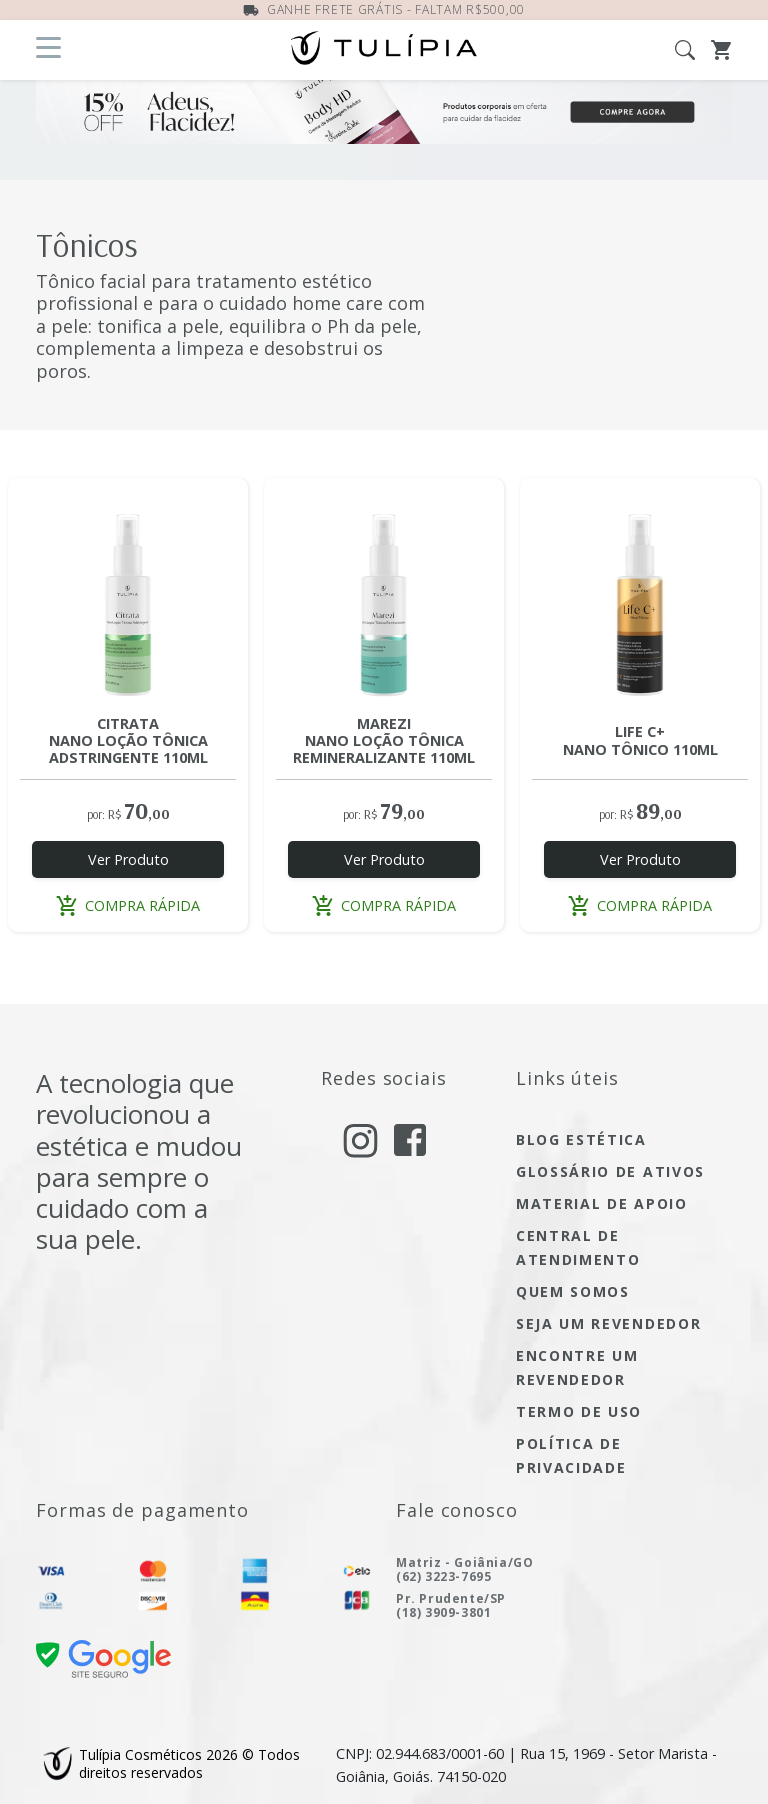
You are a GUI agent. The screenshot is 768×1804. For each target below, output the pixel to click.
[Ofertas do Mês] (384, 130)
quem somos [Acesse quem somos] (573, 1291)
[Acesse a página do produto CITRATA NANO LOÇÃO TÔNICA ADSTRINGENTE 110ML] (128, 598)
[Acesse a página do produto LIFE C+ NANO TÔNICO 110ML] (640, 598)
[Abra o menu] (48, 48)
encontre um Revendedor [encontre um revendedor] (577, 1367)
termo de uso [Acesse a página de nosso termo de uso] (579, 1411)
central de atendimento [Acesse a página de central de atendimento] (578, 1247)
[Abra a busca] (693, 47)
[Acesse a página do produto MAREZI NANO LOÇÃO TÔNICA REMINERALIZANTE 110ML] (384, 598)
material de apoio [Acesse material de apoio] (602, 1203)
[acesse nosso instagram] (360, 1140)
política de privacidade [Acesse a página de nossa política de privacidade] (571, 1455)
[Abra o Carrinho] (721, 47)
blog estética (581, 1139)
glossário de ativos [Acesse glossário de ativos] (610, 1171)
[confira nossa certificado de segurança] (103, 1657)
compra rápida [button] (128, 905)
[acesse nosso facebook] (410, 1138)
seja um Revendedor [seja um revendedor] (608, 1323)
